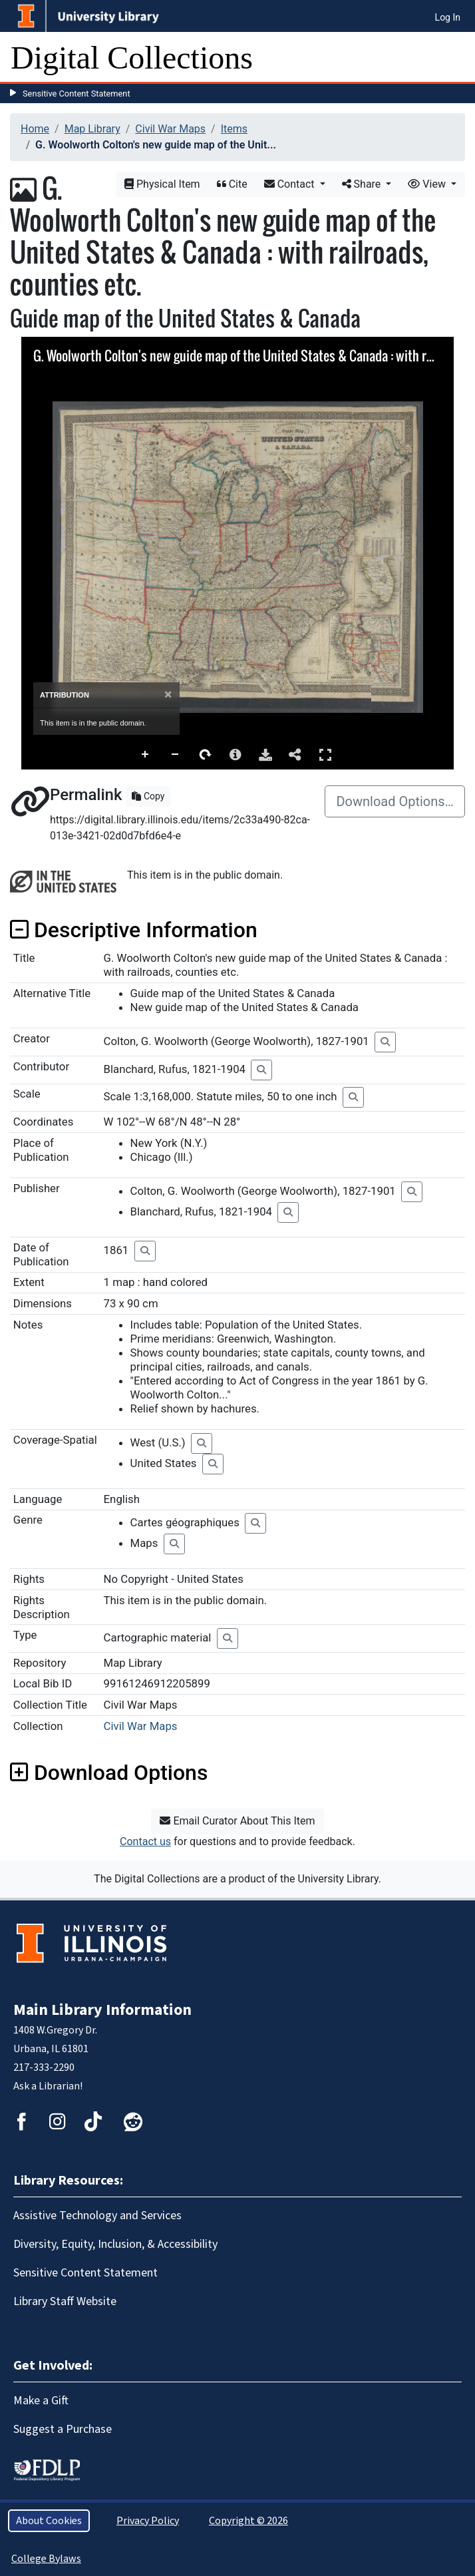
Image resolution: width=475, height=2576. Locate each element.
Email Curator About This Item (237, 1821)
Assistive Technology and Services (97, 2215)
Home (35, 128)
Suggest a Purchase (62, 2429)
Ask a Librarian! (47, 2086)
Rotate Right (206, 755)
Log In (447, 17)
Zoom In (146, 755)
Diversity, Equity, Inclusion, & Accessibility (115, 2244)
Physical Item (162, 184)
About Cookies (49, 2520)
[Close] (168, 694)
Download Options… (395, 801)
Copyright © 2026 (248, 2520)
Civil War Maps (170, 128)
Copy (148, 796)
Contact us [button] (145, 1841)
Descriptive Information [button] (133, 930)
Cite (232, 184)
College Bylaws (46, 2558)
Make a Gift (41, 2400)
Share (363, 184)
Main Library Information (102, 2010)
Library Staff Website (64, 2301)
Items (234, 128)
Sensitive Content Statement (76, 94)
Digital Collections (132, 57)
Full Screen (325, 754)
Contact (290, 184)
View (428, 184)
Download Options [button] (109, 1772)
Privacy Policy (147, 2520)
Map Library (92, 128)
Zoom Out (176, 755)
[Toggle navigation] (456, 58)
